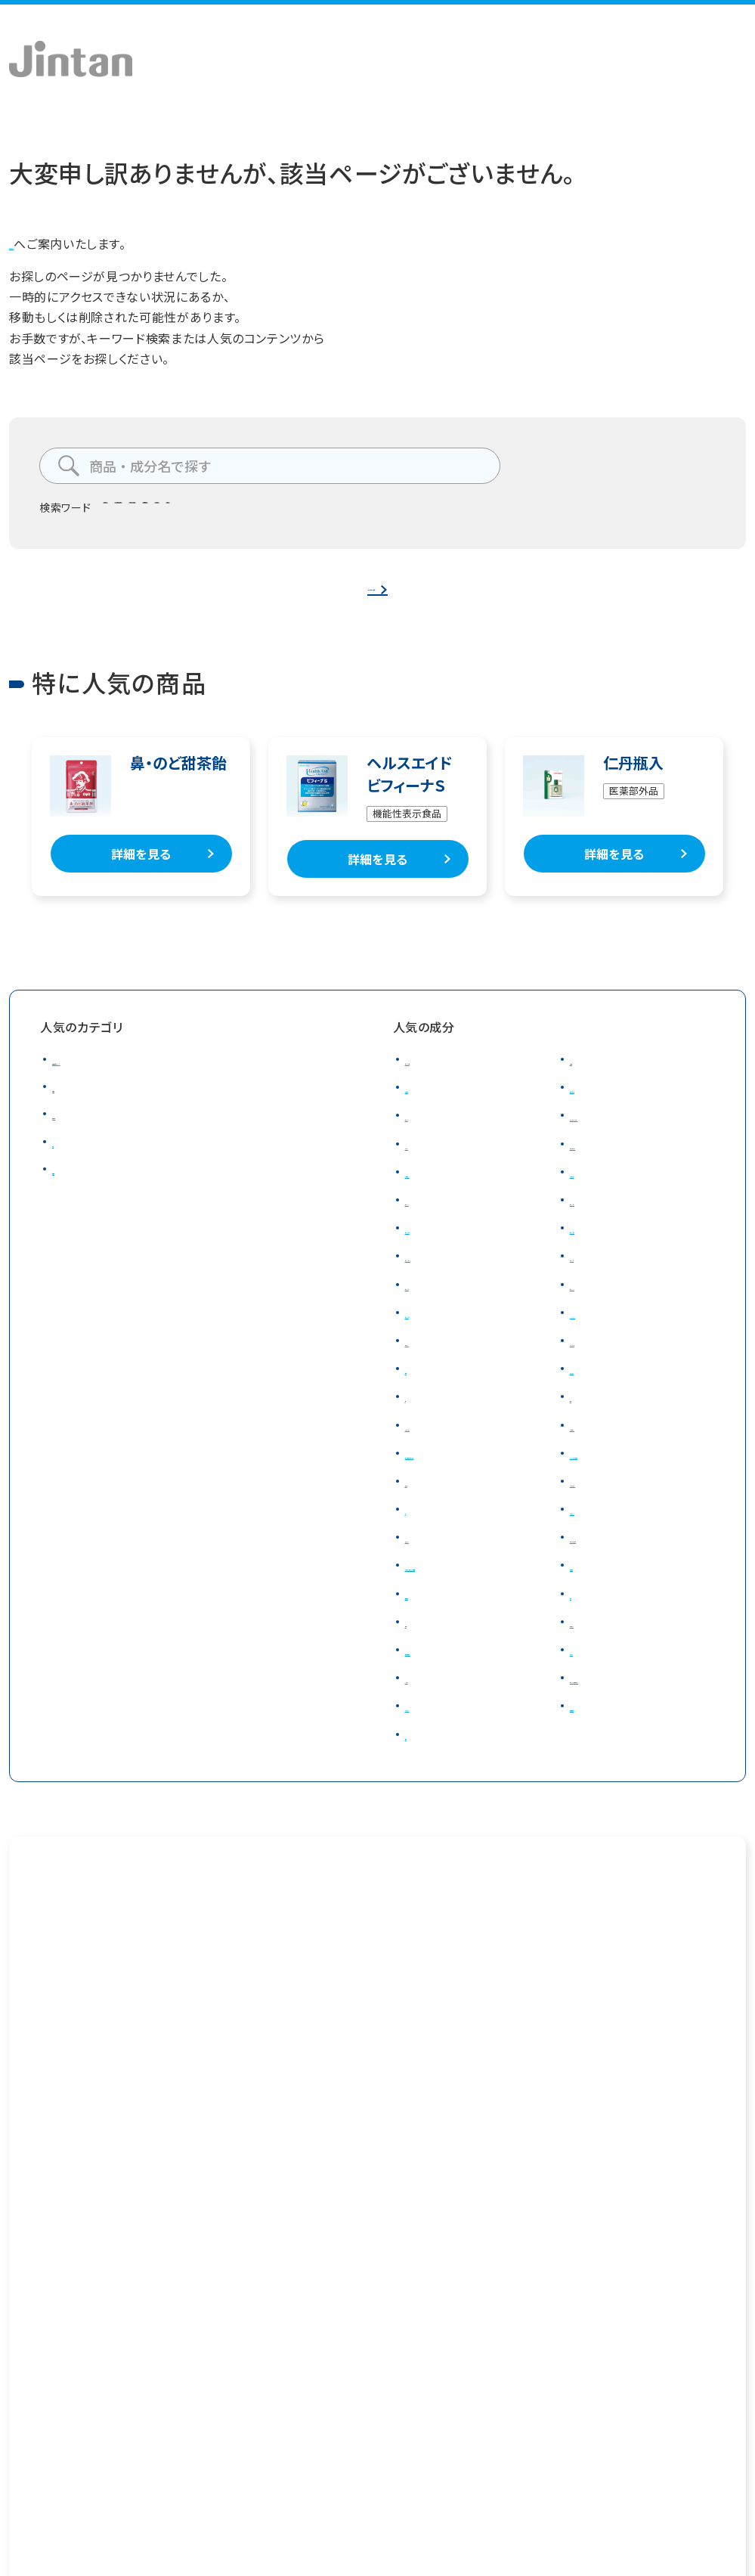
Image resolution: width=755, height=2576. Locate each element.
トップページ (43, 243)
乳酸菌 (589, 1081)
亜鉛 (582, 1418)
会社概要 (31, 2435)
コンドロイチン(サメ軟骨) (474, 1474)
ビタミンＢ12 (439, 1278)
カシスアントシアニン (626, 1137)
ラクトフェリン (606, 1503)
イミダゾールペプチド (627, 1474)
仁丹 (490, 512)
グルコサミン (604, 1446)
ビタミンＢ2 (436, 1250)
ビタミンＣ (596, 1278)
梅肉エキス (600, 1664)
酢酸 (417, 1776)
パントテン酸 (604, 1362)
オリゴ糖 (428, 1109)
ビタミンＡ (432, 1222)
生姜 (417, 1664)
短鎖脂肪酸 (601, 1748)
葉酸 (417, 1390)
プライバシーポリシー (158, 2435)
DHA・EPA (596, 1334)
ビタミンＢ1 (601, 1222)
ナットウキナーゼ (615, 1559)
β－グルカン (437, 1748)
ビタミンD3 (600, 1306)
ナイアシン (433, 1362)
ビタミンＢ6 (601, 1250)
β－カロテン (438, 1193)
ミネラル (427, 1720)
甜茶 (582, 1635)
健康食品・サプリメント (113, 1081)
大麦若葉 (595, 1587)
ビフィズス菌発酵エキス (633, 1720)
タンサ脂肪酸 (203, 512)
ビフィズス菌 (292, 512)
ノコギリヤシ (604, 1531)
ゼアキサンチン (610, 1165)
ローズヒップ (604, 1109)
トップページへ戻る (371, 597)
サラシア (428, 1137)
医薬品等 (77, 1136)
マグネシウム (439, 1446)
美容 (64, 1163)
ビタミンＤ (432, 1306)
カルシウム (599, 1390)
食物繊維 (371, 512)
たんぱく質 (598, 1193)
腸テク (129, 512)
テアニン (593, 1692)
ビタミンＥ (432, 1334)
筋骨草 (424, 1503)
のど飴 (436, 512)
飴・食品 (74, 1108)
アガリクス (433, 1559)
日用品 (71, 1190)
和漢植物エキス (447, 1692)
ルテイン (428, 1165)
